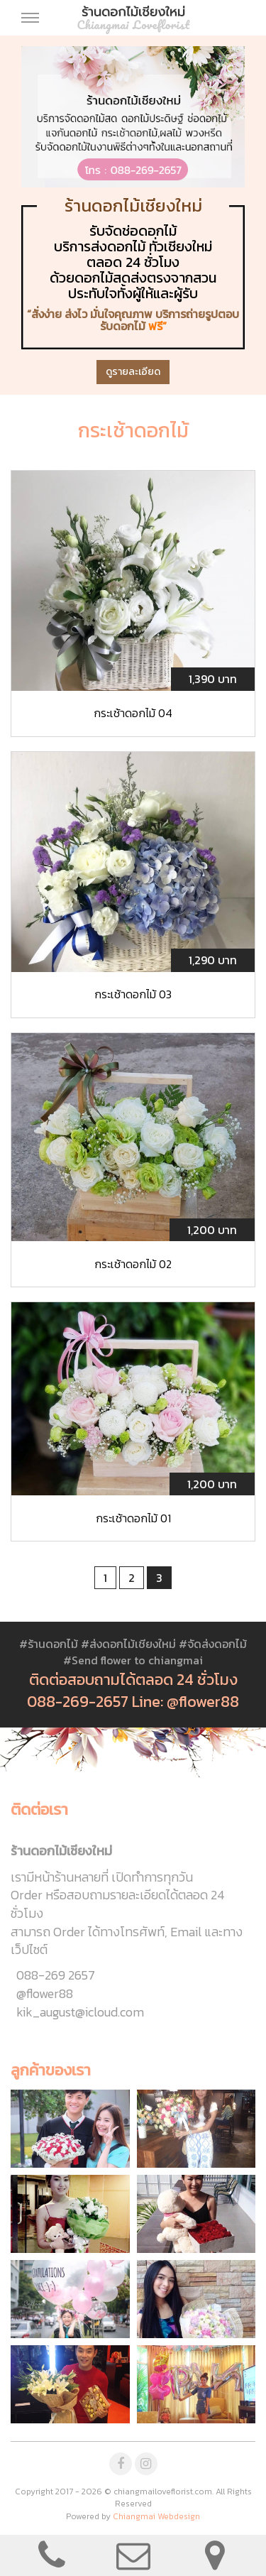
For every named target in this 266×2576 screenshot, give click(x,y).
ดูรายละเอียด (133, 371)
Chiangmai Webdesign (156, 2516)
